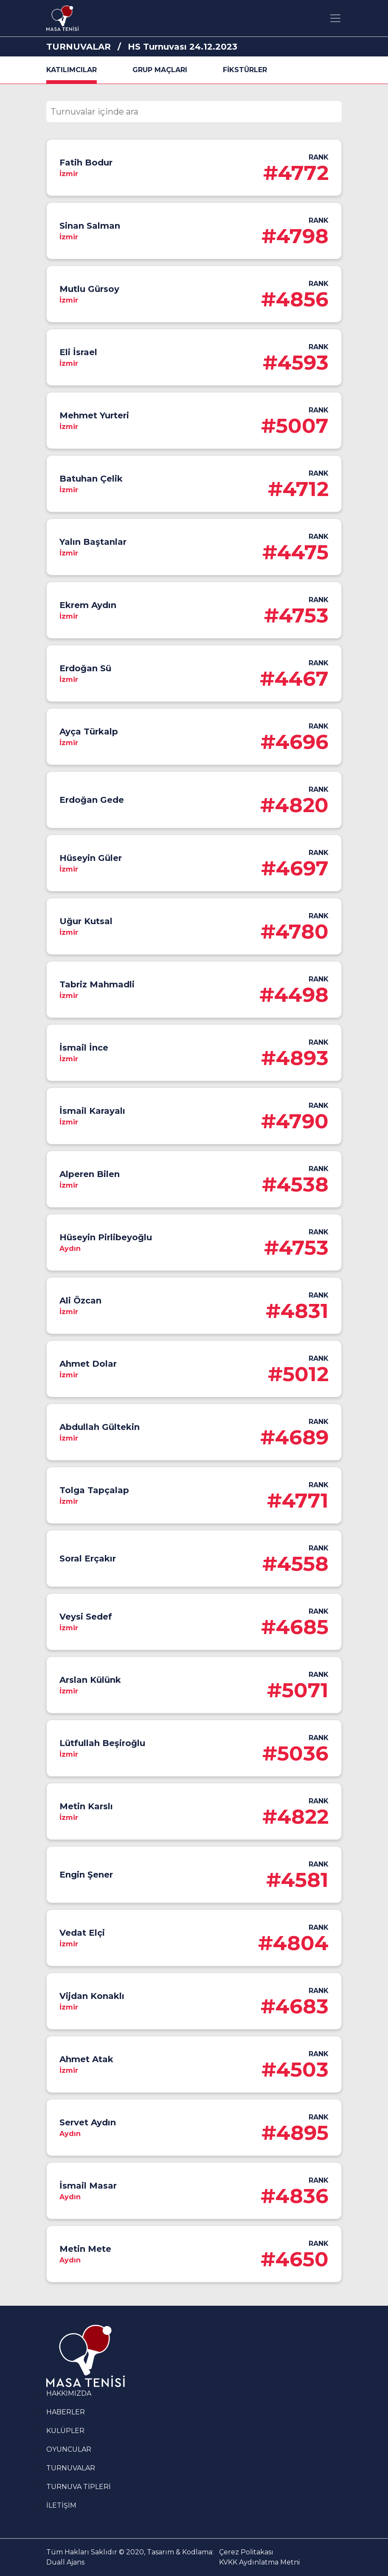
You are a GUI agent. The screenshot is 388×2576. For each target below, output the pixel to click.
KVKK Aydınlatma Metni (259, 2562)
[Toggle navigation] (335, 18)
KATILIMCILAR (71, 70)
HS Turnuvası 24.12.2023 (182, 47)
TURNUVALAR (78, 47)
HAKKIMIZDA (68, 2393)
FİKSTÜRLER (245, 70)
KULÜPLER (65, 2431)
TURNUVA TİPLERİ (78, 2487)
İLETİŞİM (61, 2505)
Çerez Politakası (246, 2552)
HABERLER (65, 2412)
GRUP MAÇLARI (159, 70)
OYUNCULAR (68, 2449)
